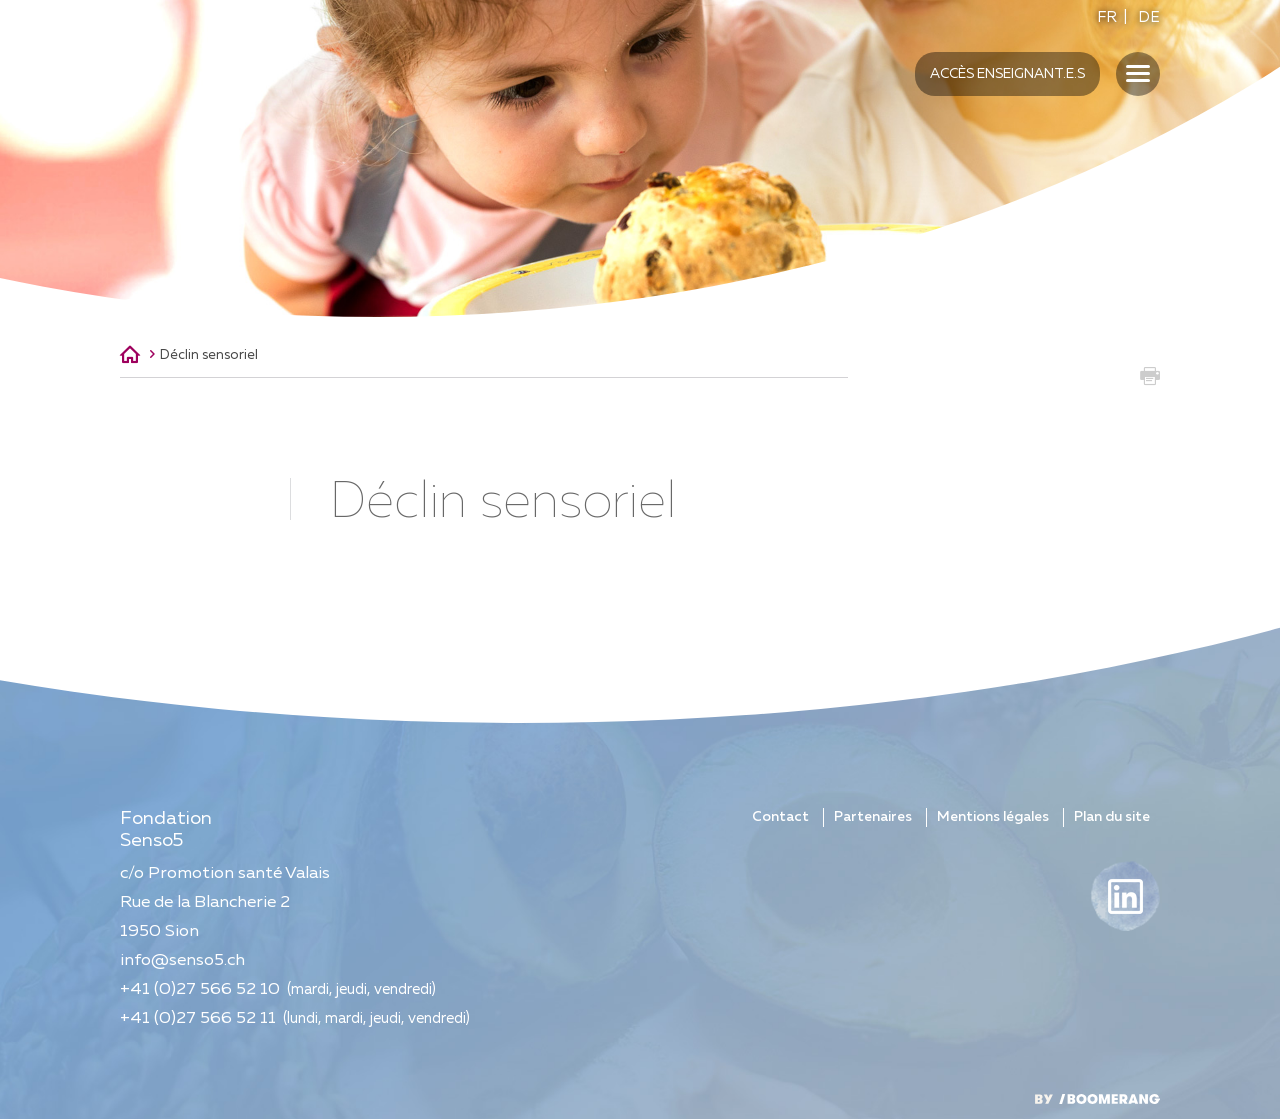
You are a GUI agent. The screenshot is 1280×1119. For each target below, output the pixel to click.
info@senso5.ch (182, 960)
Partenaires (873, 817)
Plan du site (1112, 817)
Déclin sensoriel (209, 355)
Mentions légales (993, 817)
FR (1107, 17)
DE (1149, 17)
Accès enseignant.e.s (1007, 74)
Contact (780, 817)
